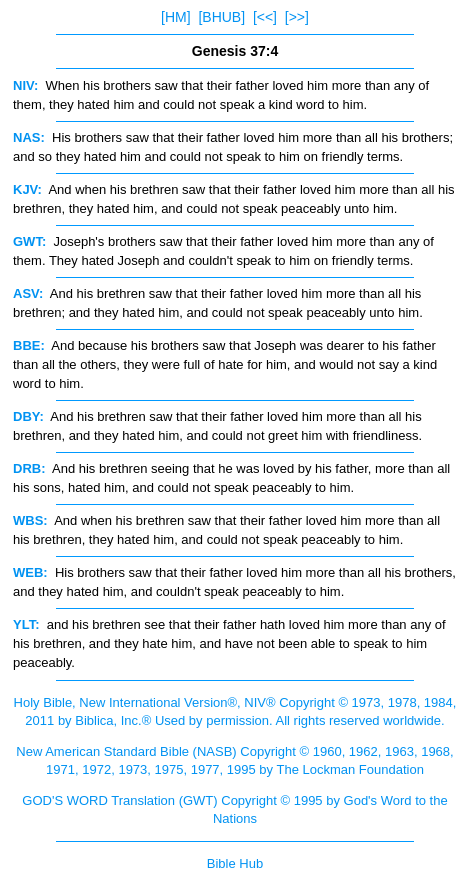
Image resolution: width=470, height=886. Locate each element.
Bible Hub (235, 863)
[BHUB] (221, 17)
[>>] (297, 17)
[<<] (265, 17)
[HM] (176, 17)
